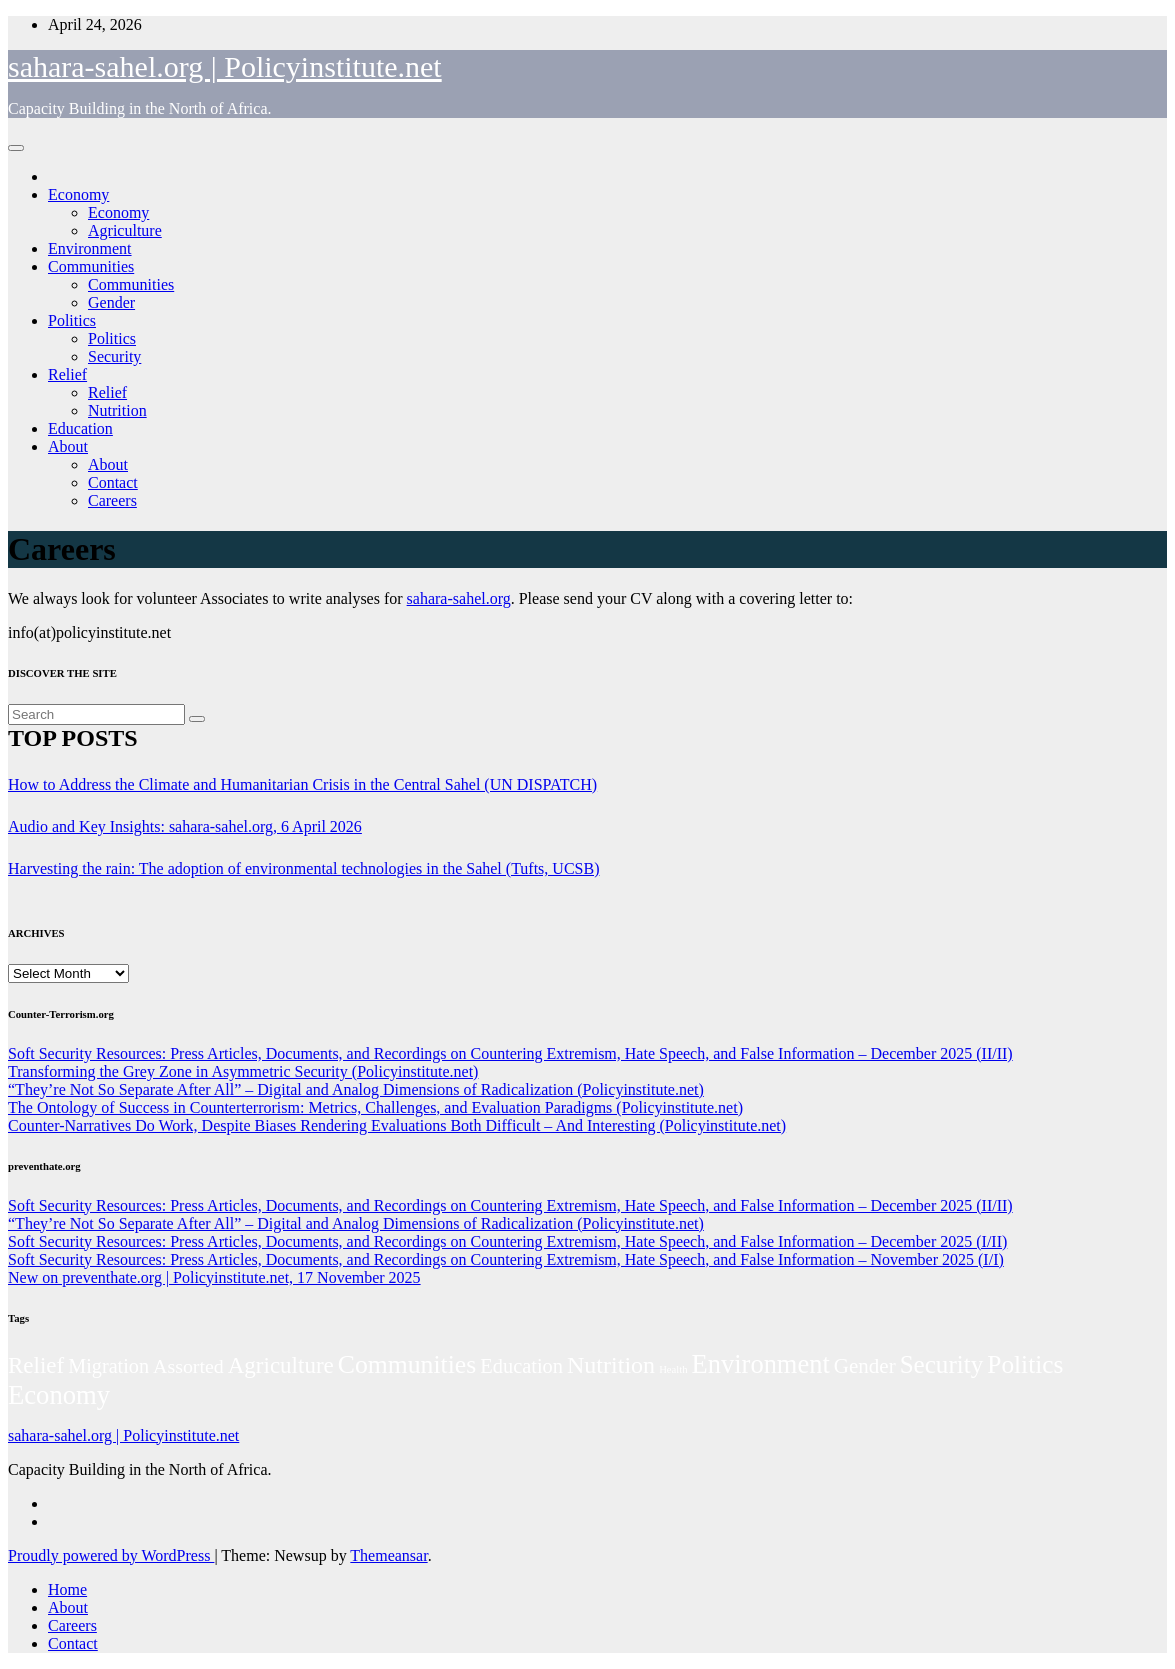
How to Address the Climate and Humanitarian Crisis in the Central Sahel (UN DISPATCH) (302, 784)
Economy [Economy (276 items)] (59, 1395)
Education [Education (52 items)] (521, 1366)
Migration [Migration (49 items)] (108, 1366)
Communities (91, 266)
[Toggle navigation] (16, 148)
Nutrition (117, 410)
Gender (111, 302)
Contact (113, 482)
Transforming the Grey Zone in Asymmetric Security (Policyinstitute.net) (243, 1071)
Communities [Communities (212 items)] (407, 1364)
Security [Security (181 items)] (942, 1364)
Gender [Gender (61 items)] (865, 1366)
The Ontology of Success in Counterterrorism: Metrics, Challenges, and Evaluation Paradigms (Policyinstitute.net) (375, 1107)
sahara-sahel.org (459, 598)
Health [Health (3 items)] (673, 1369)
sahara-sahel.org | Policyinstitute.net (225, 66)
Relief (67, 374)
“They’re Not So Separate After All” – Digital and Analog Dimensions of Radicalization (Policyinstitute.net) (356, 1089)
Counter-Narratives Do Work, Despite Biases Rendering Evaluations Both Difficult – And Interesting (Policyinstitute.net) (397, 1125)
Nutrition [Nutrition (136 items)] (611, 1365)
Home (67, 1589)
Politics (72, 320)
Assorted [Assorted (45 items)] (188, 1366)
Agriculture (125, 230)
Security (114, 356)
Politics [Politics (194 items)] (1025, 1364)
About (68, 446)
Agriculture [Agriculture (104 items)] (281, 1365)
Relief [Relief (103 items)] (36, 1365)
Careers (112, 500)
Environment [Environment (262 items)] (761, 1364)
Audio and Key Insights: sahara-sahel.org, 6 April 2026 (185, 826)
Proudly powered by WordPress (111, 1555)
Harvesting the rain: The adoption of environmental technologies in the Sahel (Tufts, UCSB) (303, 868)
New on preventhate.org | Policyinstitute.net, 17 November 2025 (214, 1277)
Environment (90, 248)
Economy (78, 194)
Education (80, 428)
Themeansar (388, 1555)
